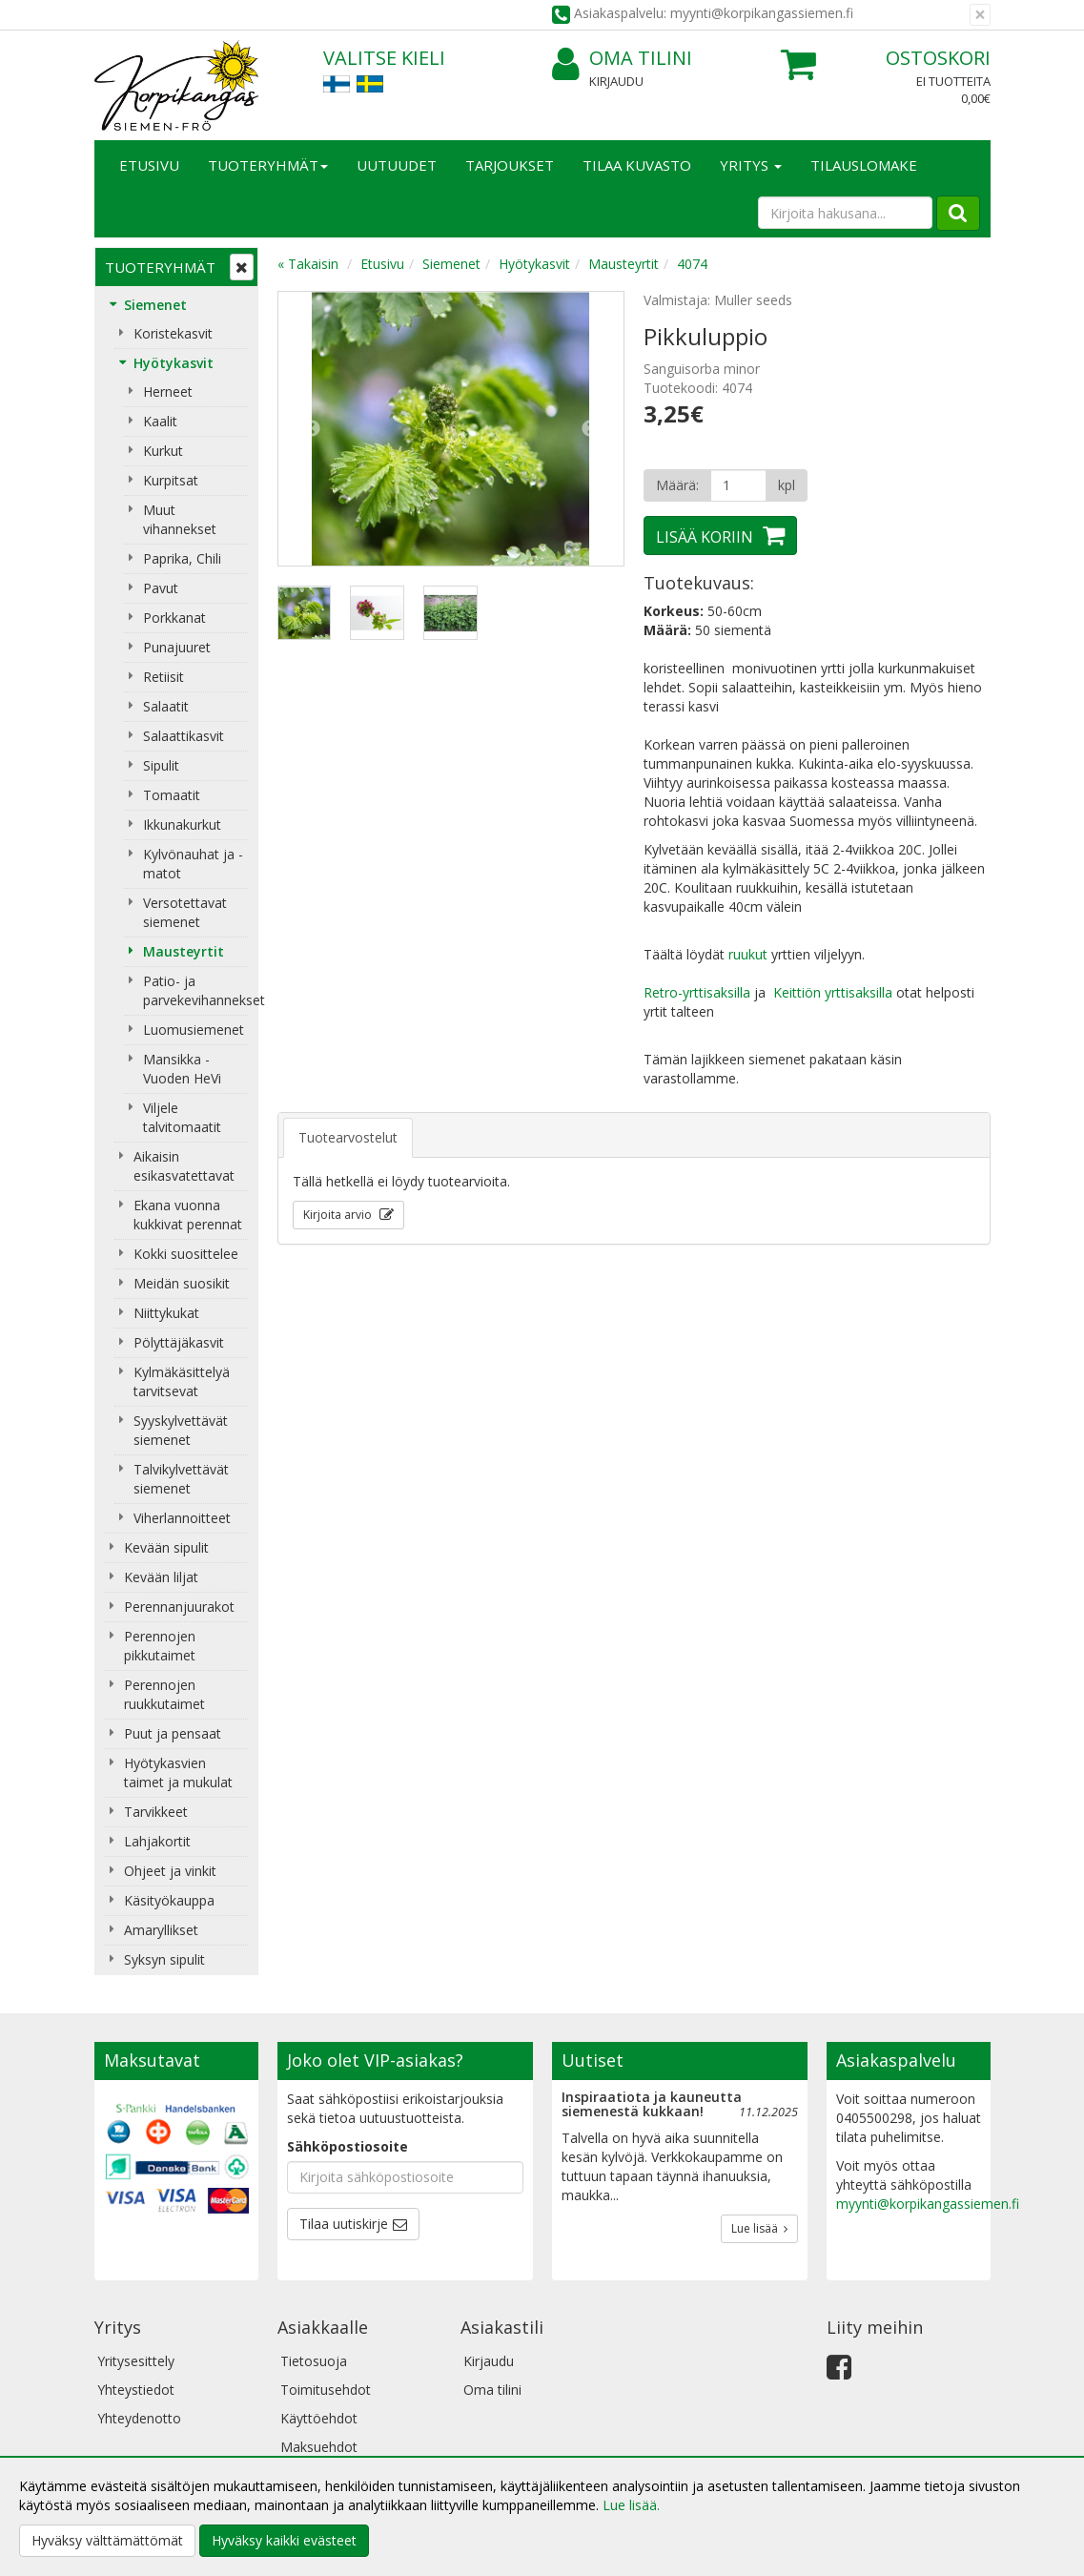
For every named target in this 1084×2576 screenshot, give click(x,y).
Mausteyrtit (183, 951)
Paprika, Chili (182, 558)
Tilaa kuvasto (637, 165)
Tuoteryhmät (268, 165)
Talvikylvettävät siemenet (181, 1478)
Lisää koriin (704, 536)
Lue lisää (759, 2228)
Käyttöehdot (319, 2418)
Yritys (751, 165)
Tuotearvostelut (348, 1137)
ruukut (747, 954)
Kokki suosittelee (185, 1254)
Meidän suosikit (181, 1283)
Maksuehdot (319, 2447)
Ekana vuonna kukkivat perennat (187, 1214)
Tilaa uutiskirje (343, 2224)
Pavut (160, 588)
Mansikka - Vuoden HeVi (182, 1068)
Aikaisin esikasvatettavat (184, 1166)
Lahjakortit (157, 1841)
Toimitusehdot (325, 2389)
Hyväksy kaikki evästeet (284, 2540)
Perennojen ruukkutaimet (164, 1694)
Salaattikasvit (183, 736)
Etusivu (149, 165)
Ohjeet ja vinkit (170, 1871)
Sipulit (161, 765)
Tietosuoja (313, 2361)
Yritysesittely (135, 2361)
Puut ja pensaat (172, 1733)
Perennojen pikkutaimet (159, 1645)
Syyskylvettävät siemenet (180, 1430)
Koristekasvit (173, 333)
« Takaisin (307, 264)
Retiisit (163, 677)
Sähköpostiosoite (347, 2146)
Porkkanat (174, 617)
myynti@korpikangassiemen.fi (927, 2204)
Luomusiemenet (193, 1029)
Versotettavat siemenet (185, 912)
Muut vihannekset (179, 519)
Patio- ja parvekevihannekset (195, 990)
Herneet (168, 391)
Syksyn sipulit (164, 1959)
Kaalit (160, 421)
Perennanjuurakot (179, 1606)
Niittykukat (166, 1313)
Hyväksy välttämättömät (107, 2540)
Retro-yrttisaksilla (697, 992)
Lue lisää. (631, 2505)
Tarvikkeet (156, 1812)
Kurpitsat (170, 480)
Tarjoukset (509, 165)
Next (590, 429)
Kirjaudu (616, 81)
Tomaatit (171, 795)
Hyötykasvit (173, 363)
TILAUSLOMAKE (863, 165)
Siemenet (155, 305)
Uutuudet (397, 165)
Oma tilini (622, 58)
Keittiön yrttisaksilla (832, 992)
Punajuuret (177, 647)
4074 (692, 264)
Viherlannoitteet (182, 1518)
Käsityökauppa (169, 1900)
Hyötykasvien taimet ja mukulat (178, 1772)
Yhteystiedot (135, 2389)
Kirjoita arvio (339, 1214)
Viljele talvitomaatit (182, 1117)
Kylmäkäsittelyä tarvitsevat (181, 1381)
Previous (311, 429)
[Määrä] (738, 485)
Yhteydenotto (139, 2418)
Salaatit (166, 706)
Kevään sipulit (166, 1547)
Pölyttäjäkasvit (178, 1342)
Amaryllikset (161, 1930)
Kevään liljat (161, 1577)
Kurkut (163, 451)
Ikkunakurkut (182, 824)
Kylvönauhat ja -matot (193, 863)
